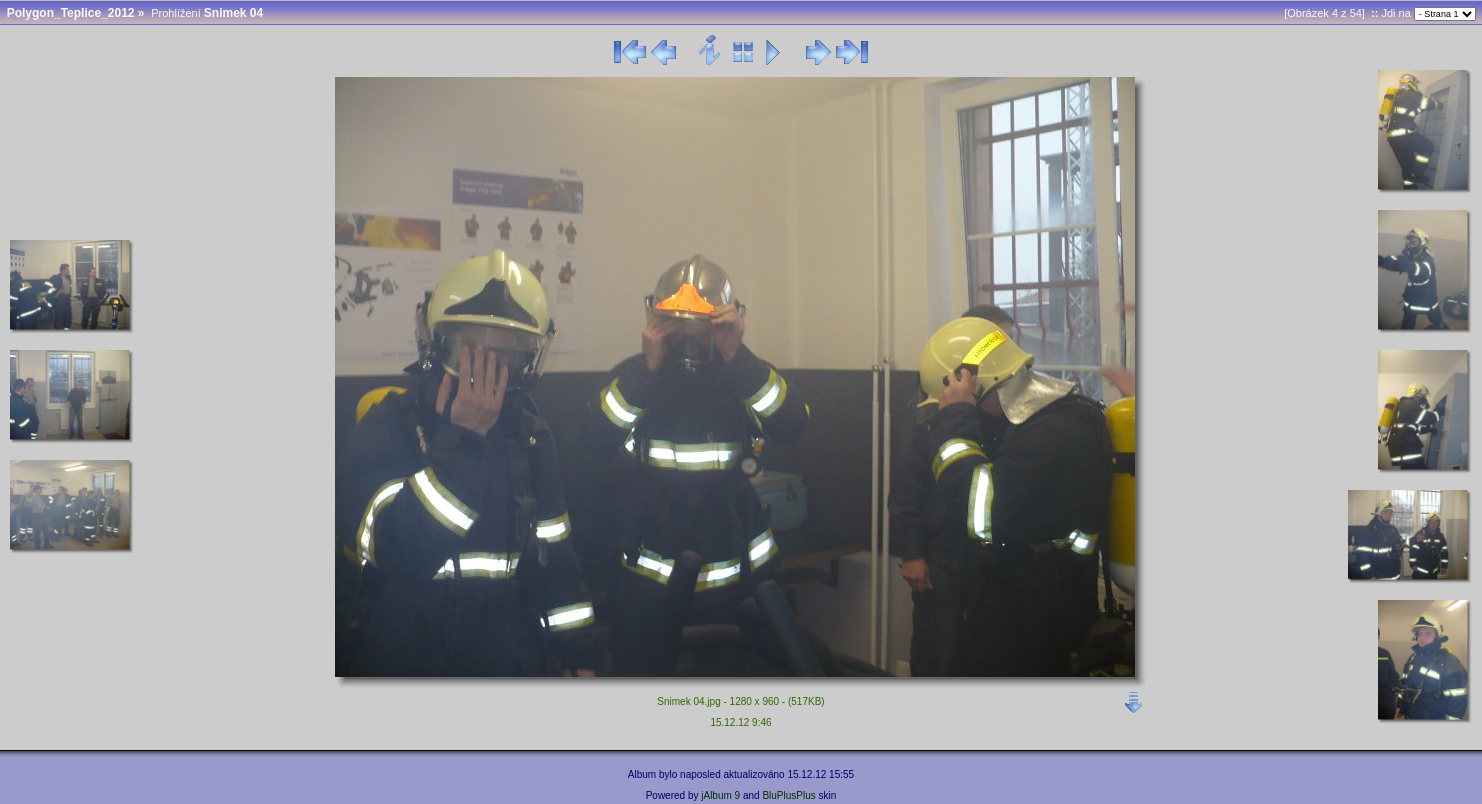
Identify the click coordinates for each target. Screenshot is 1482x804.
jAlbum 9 (720, 795)
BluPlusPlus (788, 795)
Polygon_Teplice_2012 (71, 13)
